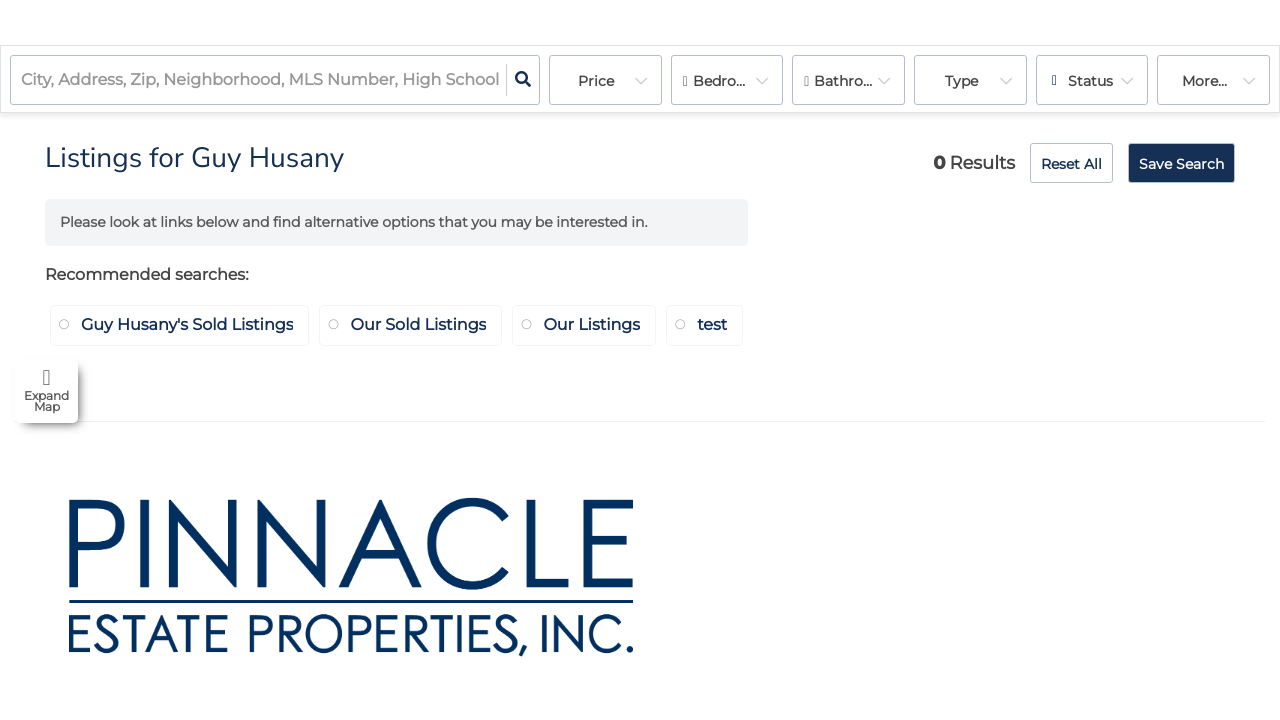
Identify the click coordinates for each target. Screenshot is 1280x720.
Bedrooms (730, 81)
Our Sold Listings (418, 325)
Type (961, 81)
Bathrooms (854, 81)
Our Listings (591, 325)
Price (596, 81)
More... (1204, 81)
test (712, 325)
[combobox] (23, 80)
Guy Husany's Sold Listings (187, 325)
